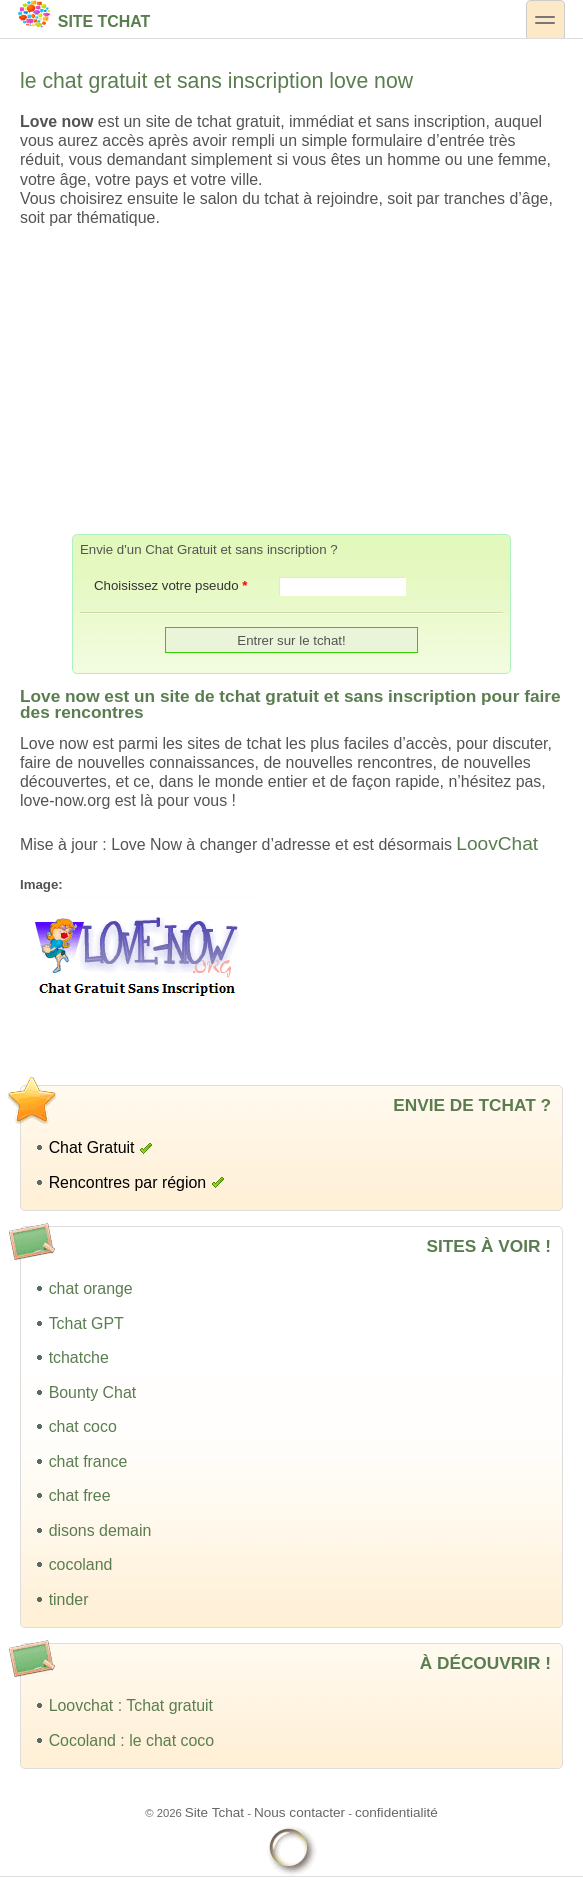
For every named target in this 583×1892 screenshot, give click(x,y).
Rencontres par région (128, 1182)
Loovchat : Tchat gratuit (131, 1705)
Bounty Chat (93, 1392)
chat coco (83, 1426)
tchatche (79, 1357)
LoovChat (497, 843)
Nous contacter (299, 1812)
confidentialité (396, 1812)
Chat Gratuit (92, 1147)
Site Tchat (84, 15)
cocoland (81, 1564)
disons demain (100, 1530)
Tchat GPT (86, 1323)
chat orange (91, 1288)
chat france (88, 1461)
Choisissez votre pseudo (170, 585)
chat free (80, 1495)
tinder (69, 1599)
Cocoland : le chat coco (132, 1740)
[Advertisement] (291, 381)
